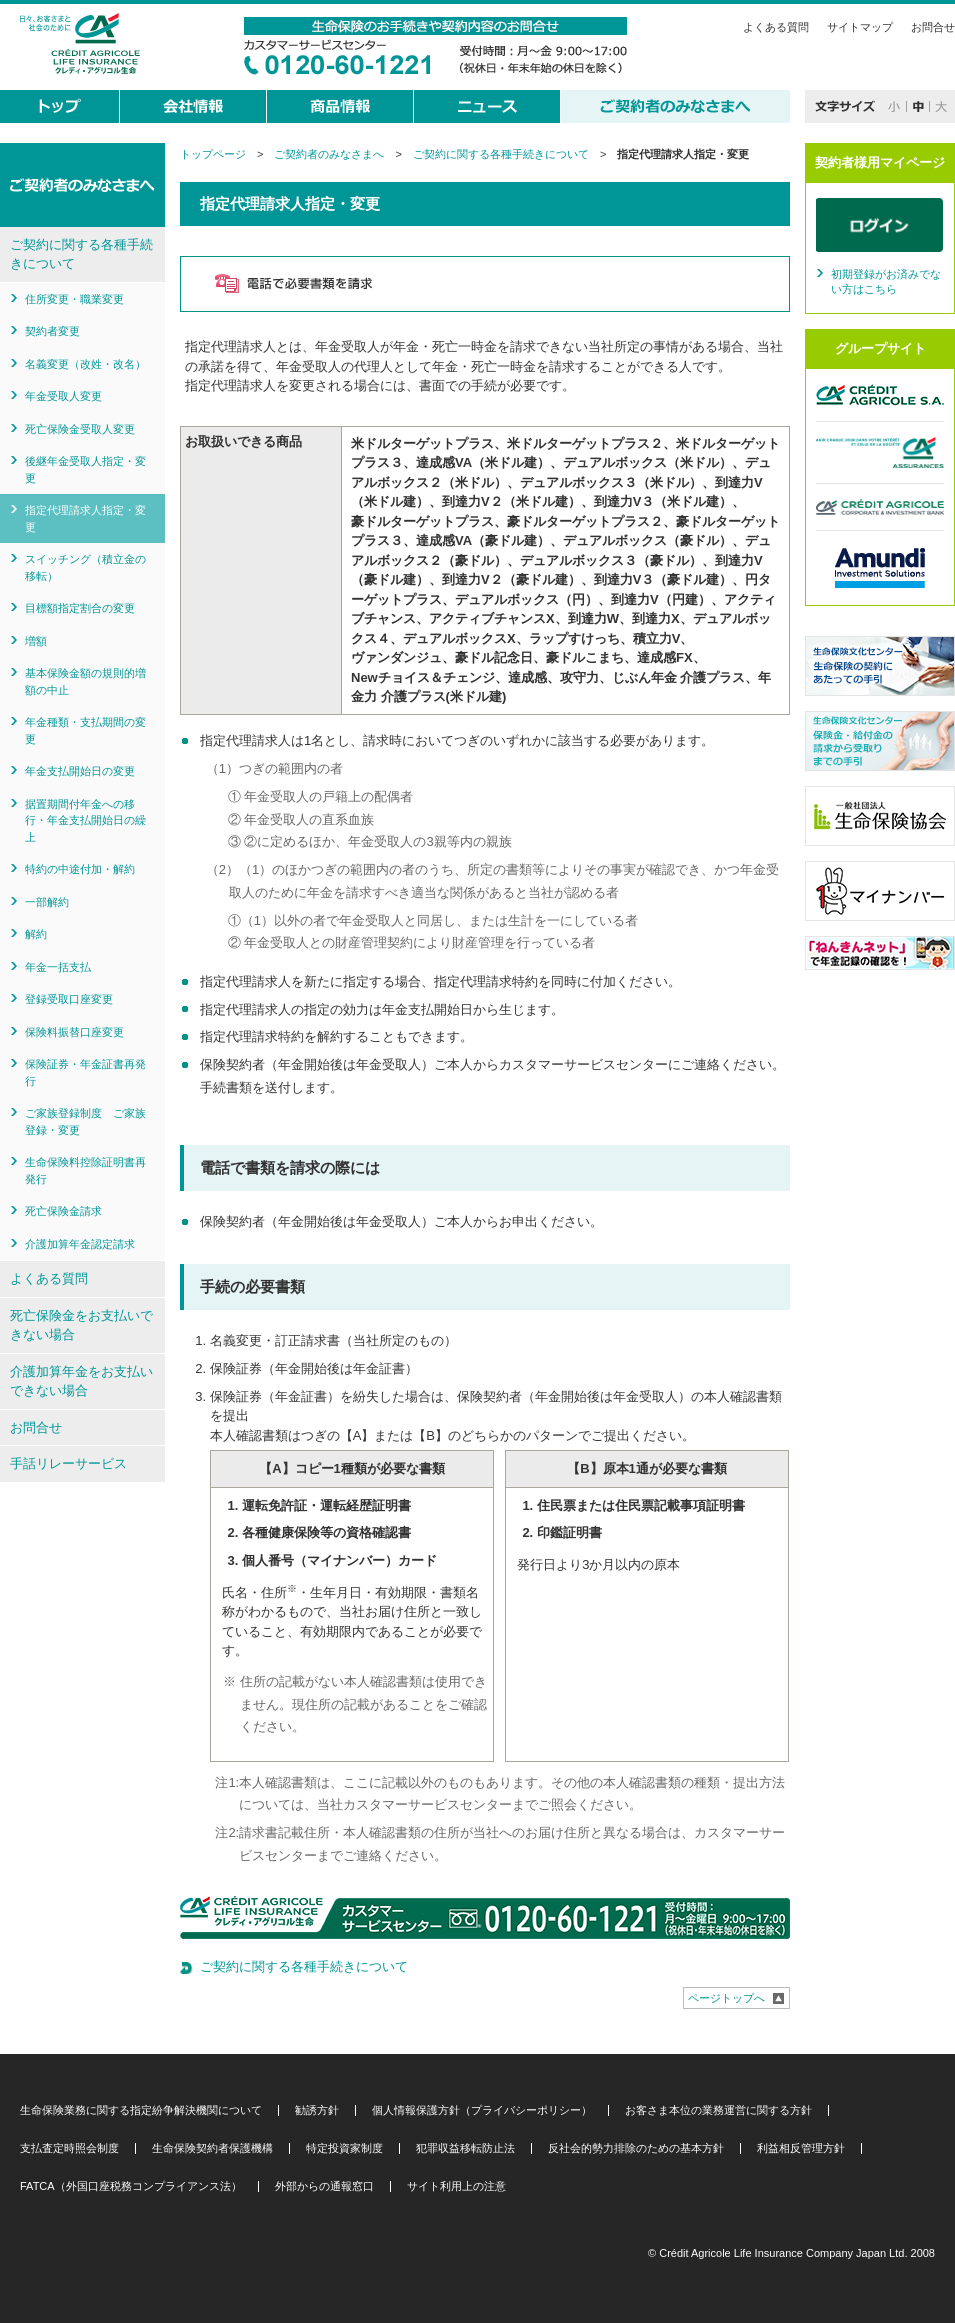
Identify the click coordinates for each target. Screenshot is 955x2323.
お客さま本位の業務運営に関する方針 (718, 2110)
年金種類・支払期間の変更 (85, 730)
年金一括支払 (58, 967)
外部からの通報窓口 (324, 2186)
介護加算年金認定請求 (80, 1244)
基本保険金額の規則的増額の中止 (85, 681)
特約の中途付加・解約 (80, 869)
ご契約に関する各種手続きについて (501, 154)
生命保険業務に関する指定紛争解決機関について (141, 2110)
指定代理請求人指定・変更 (85, 518)
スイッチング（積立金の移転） (85, 567)
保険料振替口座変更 (74, 1032)
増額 (36, 641)
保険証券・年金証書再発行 (85, 1072)
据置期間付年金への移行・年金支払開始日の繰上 (85, 820)
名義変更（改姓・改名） (85, 364)
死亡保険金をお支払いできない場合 (81, 1325)
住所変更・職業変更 (74, 299)
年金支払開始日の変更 (80, 771)
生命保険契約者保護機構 (212, 2148)
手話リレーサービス (68, 1463)
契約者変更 (52, 331)
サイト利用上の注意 (456, 2186)
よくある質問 (776, 27)
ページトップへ (726, 1998)
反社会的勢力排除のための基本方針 (636, 2148)
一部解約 (47, 902)
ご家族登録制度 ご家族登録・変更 (85, 1121)
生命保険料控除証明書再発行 (85, 1170)
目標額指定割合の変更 (80, 608)
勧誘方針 (317, 2110)
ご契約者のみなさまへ (329, 154)
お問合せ (933, 27)
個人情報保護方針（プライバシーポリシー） (482, 2110)
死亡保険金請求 (63, 1211)
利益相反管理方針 (801, 2148)
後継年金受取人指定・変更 (85, 469)
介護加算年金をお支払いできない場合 (81, 1381)
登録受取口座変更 (69, 999)
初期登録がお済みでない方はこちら (886, 282)
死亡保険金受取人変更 (80, 429)
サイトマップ (860, 27)
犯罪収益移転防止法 (465, 2148)
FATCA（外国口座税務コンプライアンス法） (131, 2186)
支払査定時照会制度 (69, 2148)
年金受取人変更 (63, 396)
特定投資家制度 (344, 2148)
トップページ (213, 154)
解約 (36, 934)
